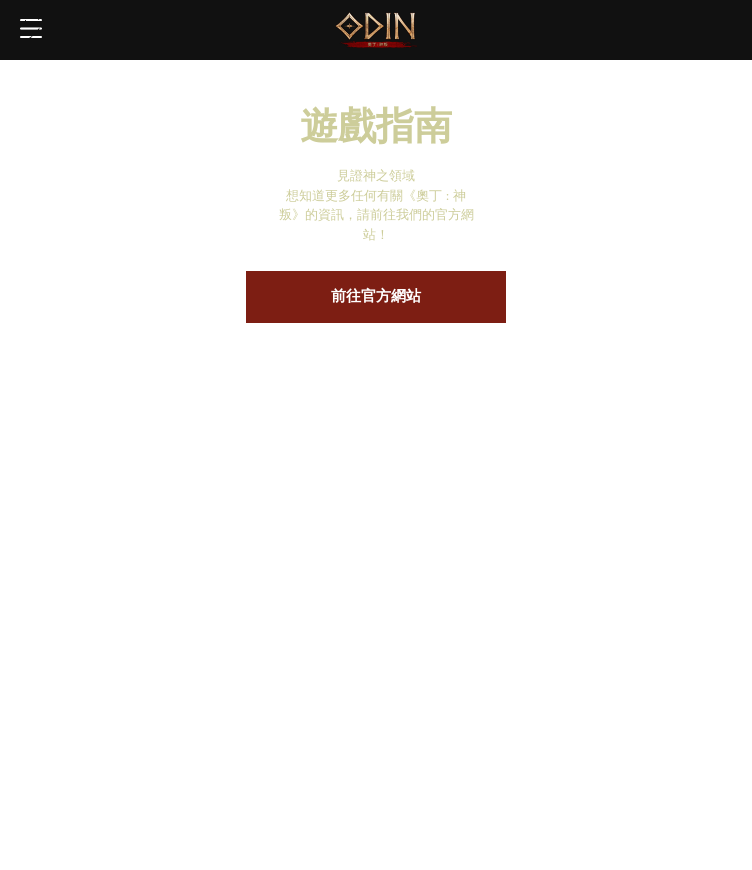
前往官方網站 (376, 297)
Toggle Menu (31, 30)
